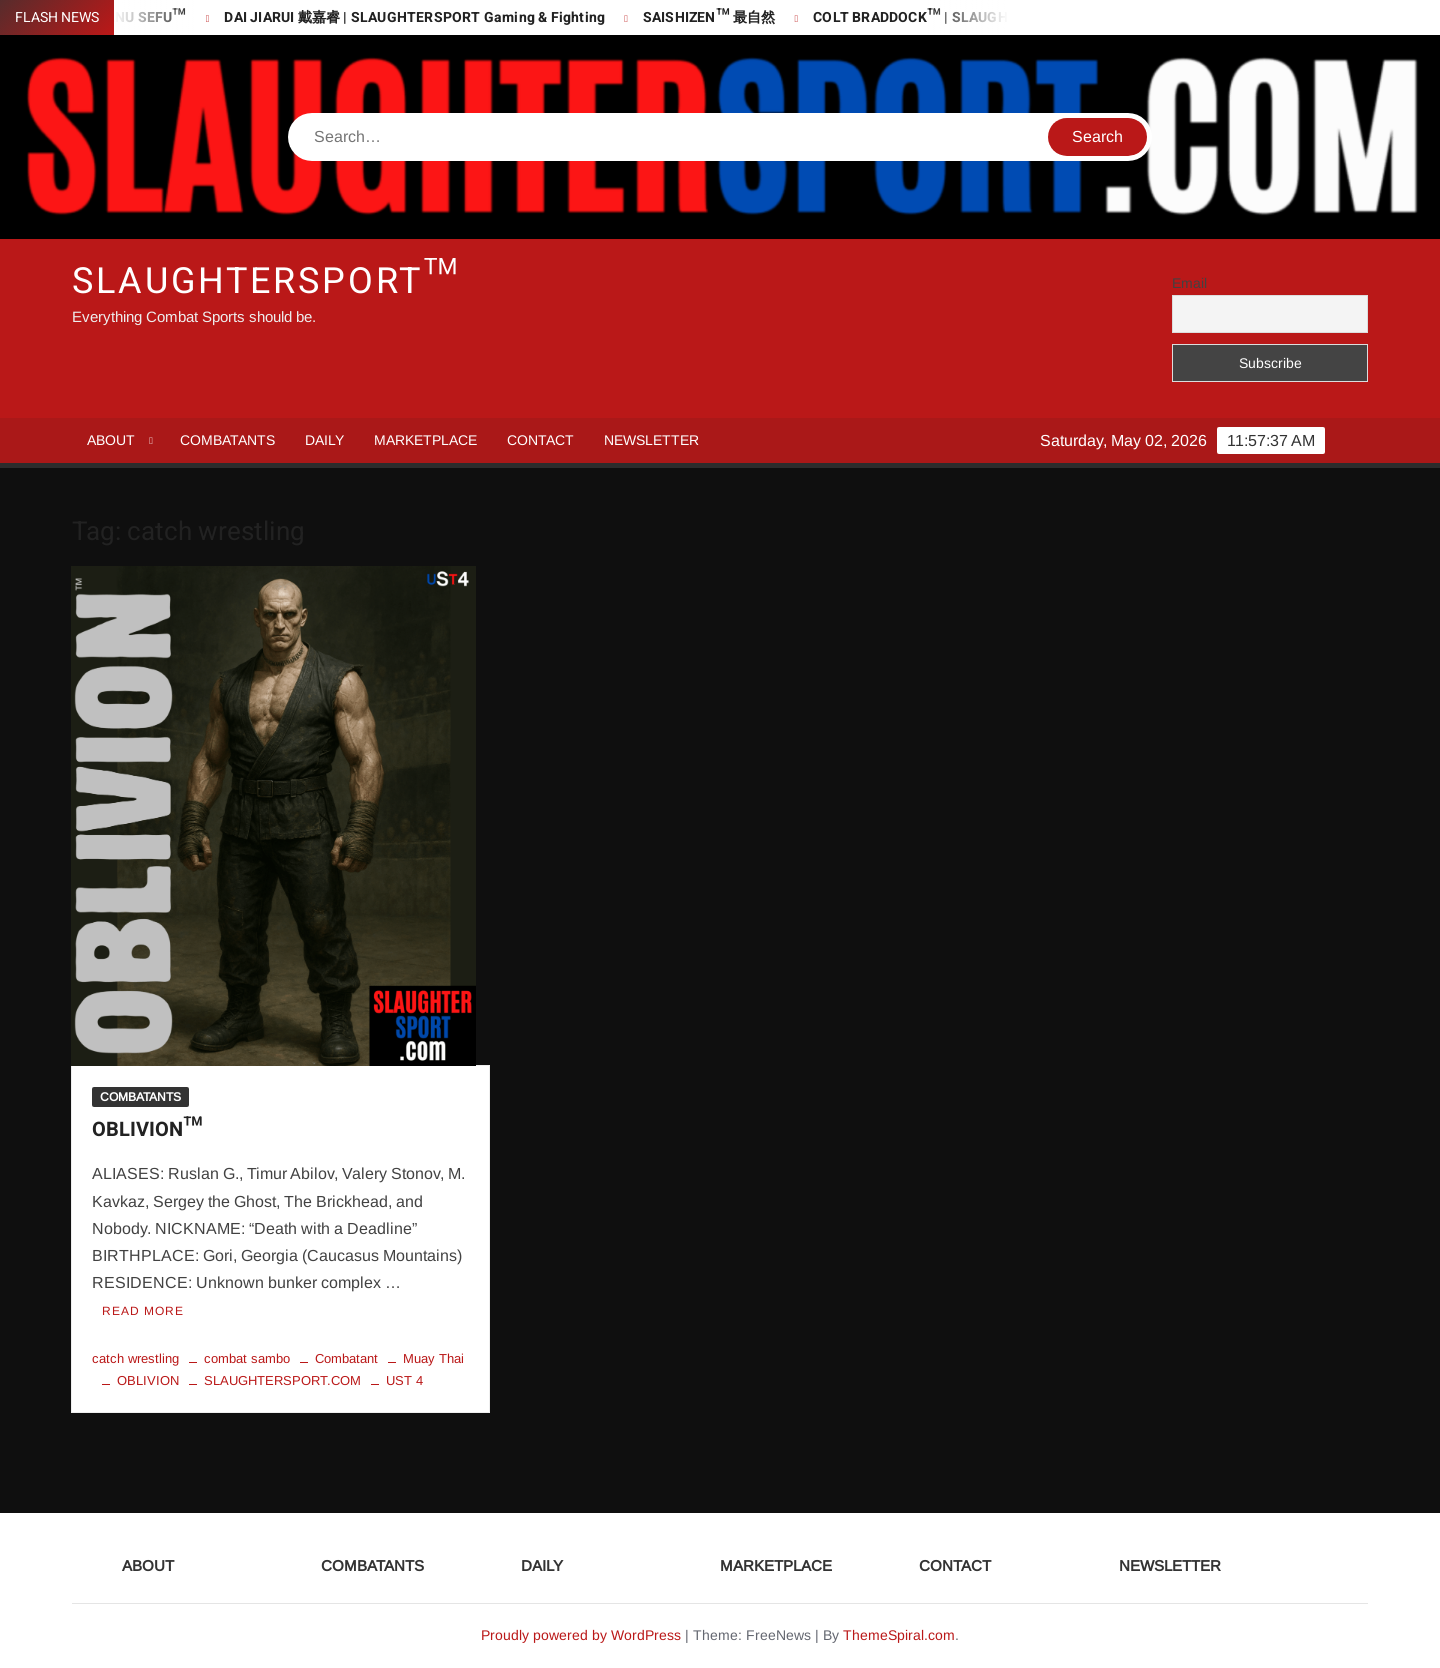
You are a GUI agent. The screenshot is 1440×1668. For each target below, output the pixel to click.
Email (1189, 283)
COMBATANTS (227, 440)
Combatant (346, 1358)
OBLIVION (148, 1380)
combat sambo (247, 1358)
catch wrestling (135, 1358)
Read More (143, 1311)
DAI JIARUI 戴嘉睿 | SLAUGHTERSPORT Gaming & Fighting (423, 17)
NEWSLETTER (651, 440)
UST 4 (404, 1380)
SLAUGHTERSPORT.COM (282, 1380)
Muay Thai (433, 1358)
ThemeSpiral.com (899, 1635)
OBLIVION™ (147, 1129)
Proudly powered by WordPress (581, 1635)
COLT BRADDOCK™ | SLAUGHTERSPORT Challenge (990, 17)
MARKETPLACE (425, 440)
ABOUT (111, 440)
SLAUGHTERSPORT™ (266, 281)
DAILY (324, 440)
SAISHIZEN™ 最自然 (717, 17)
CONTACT (540, 440)
